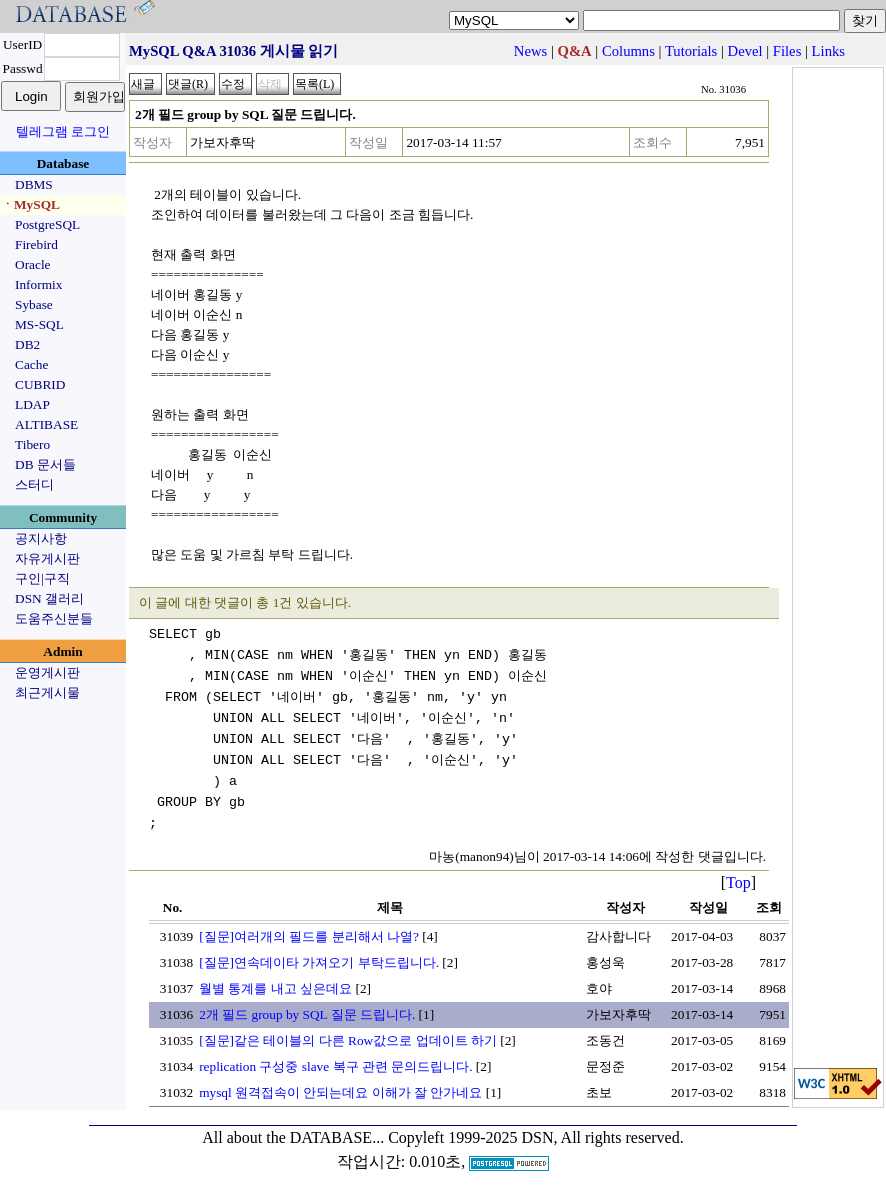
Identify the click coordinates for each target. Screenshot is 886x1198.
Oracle (33, 264)
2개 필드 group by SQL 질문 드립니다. (307, 1014)
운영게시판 (47, 672)
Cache (31, 364)
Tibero (32, 444)
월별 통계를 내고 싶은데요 (275, 988)
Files (787, 51)
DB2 (27, 344)
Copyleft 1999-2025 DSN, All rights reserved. (536, 1137)
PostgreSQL (47, 224)
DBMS (34, 184)
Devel (745, 51)
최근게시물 (47, 692)
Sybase (34, 304)
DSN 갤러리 (49, 598)
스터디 (34, 484)
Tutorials (691, 51)
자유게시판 (47, 558)
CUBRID (40, 384)
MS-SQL (39, 324)
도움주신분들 (54, 618)
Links (828, 51)
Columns (628, 51)
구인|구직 (42, 578)
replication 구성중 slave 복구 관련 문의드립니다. (335, 1066)
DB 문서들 (45, 464)
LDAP (32, 404)
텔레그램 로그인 (63, 131)
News (530, 51)
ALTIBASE (46, 424)
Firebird (36, 244)
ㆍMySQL (30, 204)
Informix (38, 284)
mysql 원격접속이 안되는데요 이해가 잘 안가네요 (340, 1092)
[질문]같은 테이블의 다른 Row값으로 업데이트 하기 (348, 1040)
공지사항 (41, 538)
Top (738, 882)
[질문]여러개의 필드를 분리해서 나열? (309, 936)
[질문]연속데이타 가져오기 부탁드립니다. (319, 962)
